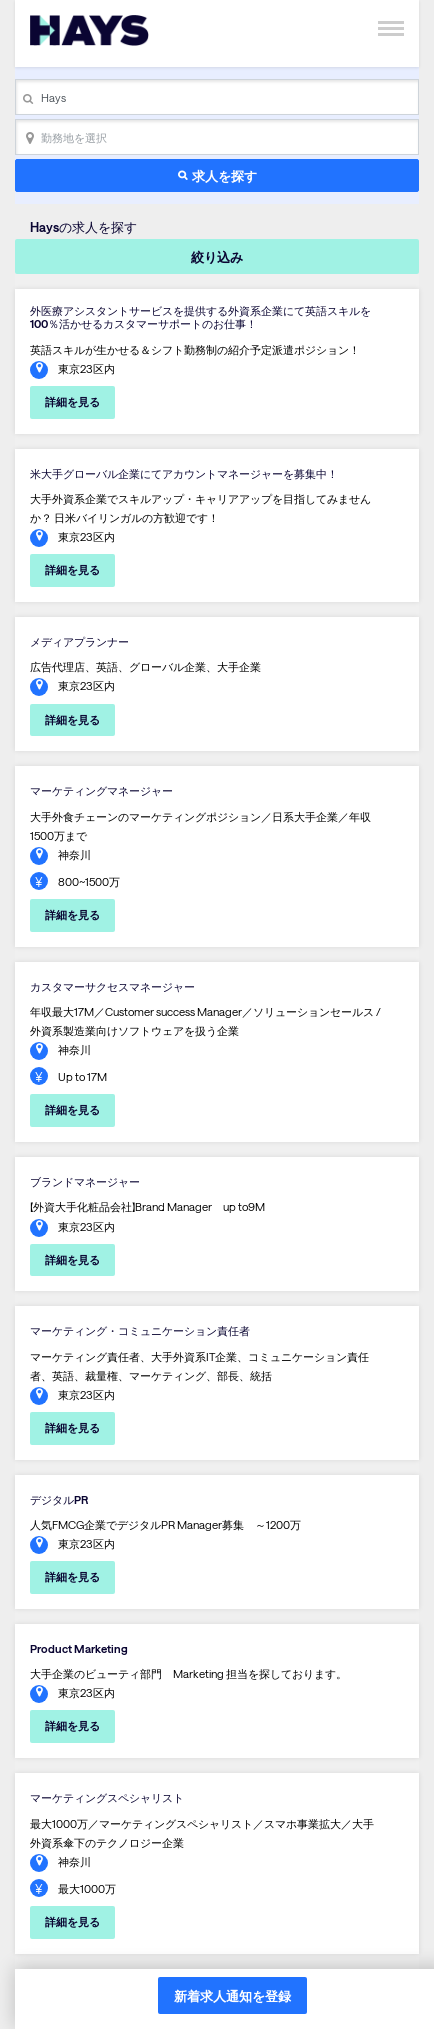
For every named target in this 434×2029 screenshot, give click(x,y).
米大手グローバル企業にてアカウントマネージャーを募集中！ (184, 473)
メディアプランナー (79, 641)
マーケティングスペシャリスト (107, 1797)
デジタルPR (59, 1499)
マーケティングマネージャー (101, 790)
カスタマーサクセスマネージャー (112, 986)
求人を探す (224, 175)
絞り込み (217, 256)
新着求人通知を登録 (232, 1995)
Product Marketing (79, 1648)
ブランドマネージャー (85, 1181)
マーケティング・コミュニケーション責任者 (140, 1330)
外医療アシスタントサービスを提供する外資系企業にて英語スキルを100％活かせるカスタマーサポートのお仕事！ (200, 317)
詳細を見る (72, 401)
